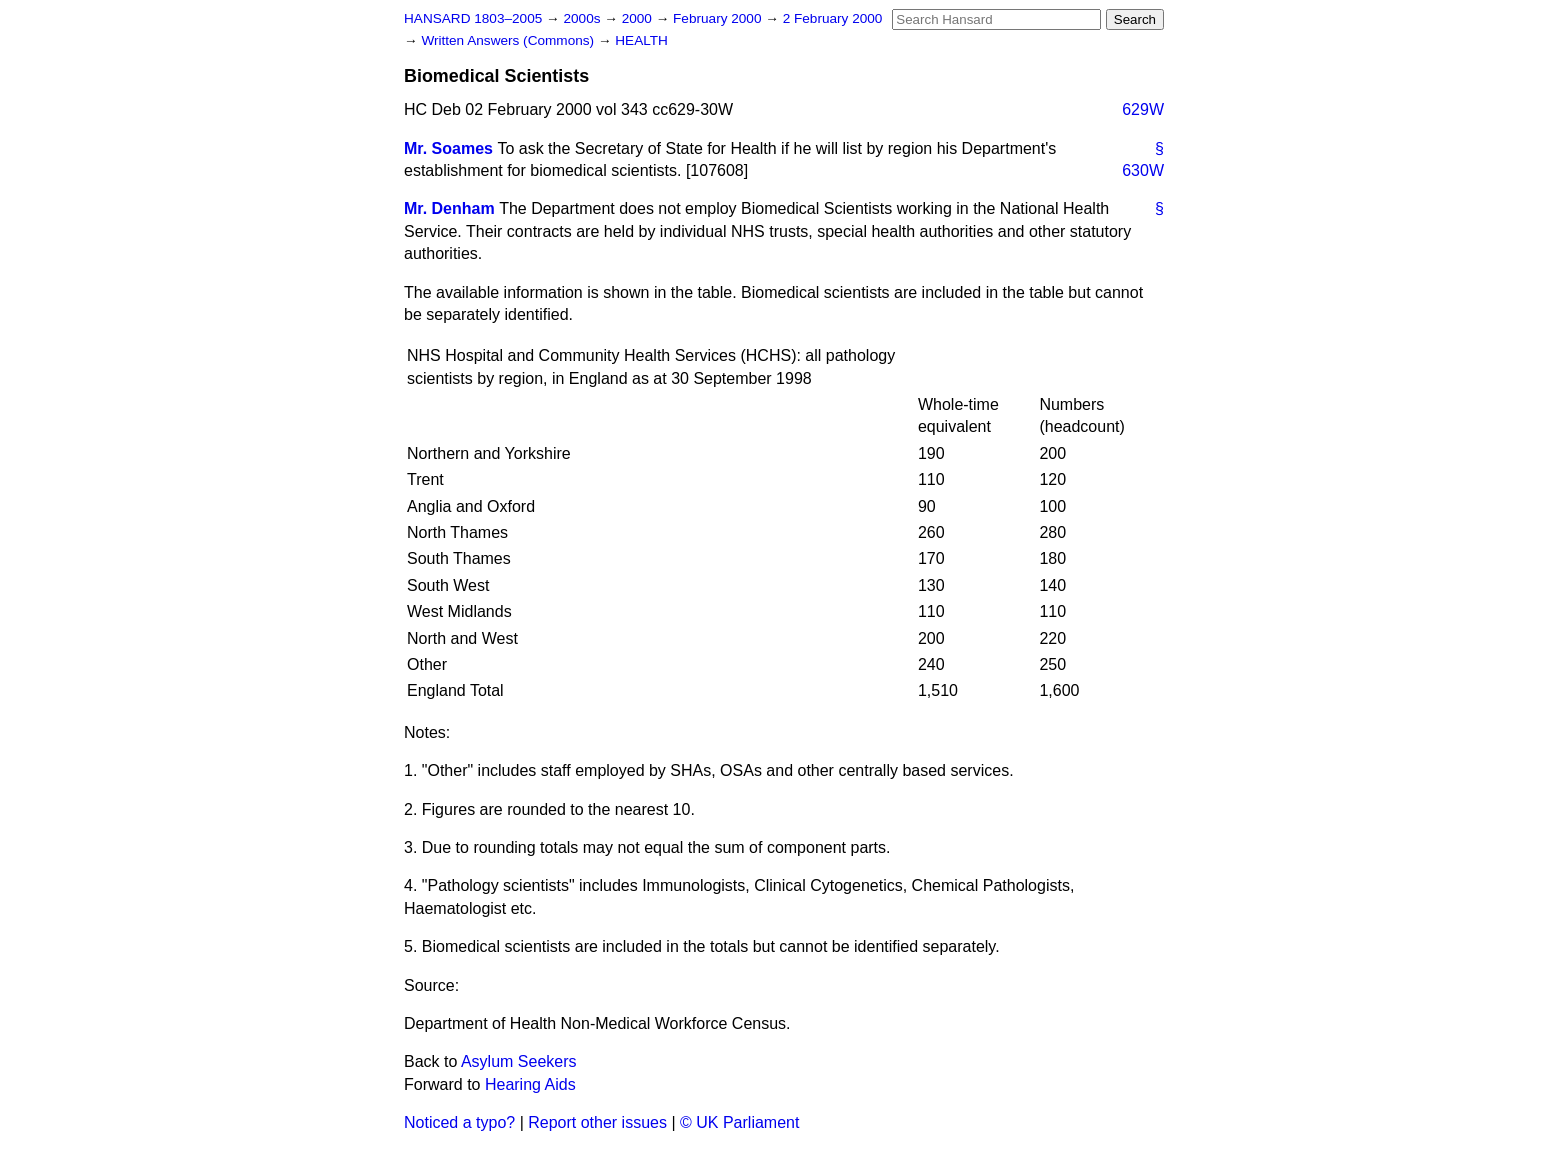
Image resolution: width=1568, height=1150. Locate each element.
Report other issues (597, 1122)
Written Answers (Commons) (509, 40)
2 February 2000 (833, 18)
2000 (639, 18)
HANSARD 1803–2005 (473, 18)
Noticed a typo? (459, 1122)
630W (1143, 170)
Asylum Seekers (519, 1061)
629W (1143, 109)
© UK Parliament (739, 1122)
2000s (583, 18)
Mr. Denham (449, 208)
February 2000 (719, 18)
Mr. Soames (448, 148)
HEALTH (641, 40)
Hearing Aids (530, 1084)
